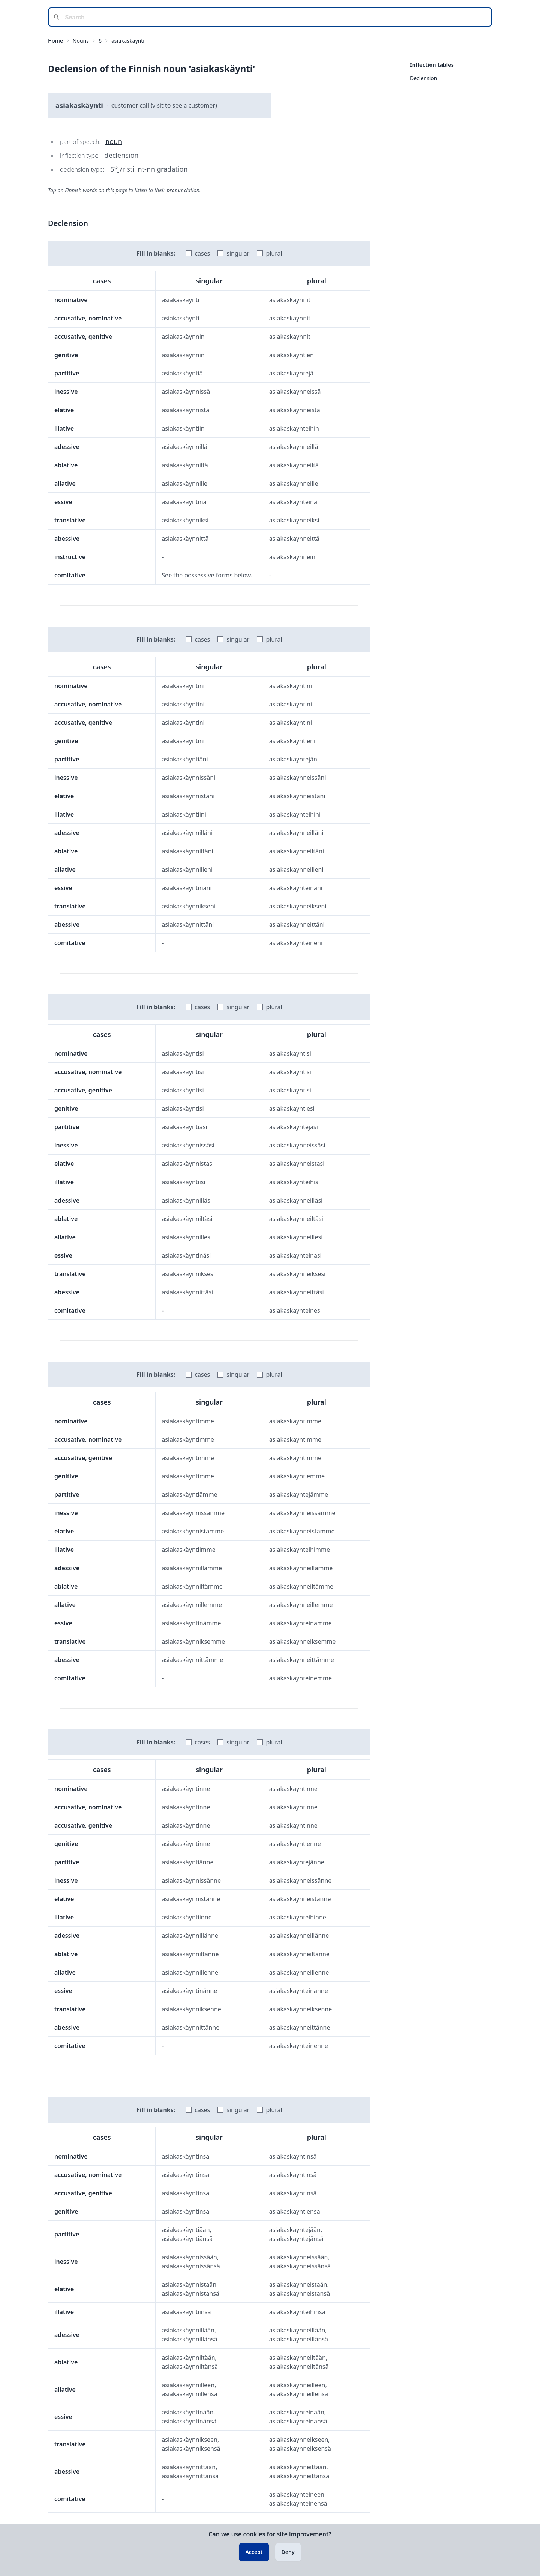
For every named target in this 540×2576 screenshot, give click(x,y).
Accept (253, 2551)
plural (274, 253)
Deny (288, 2551)
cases (202, 253)
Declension (423, 78)
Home (55, 40)
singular (237, 253)
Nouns (81, 40)
